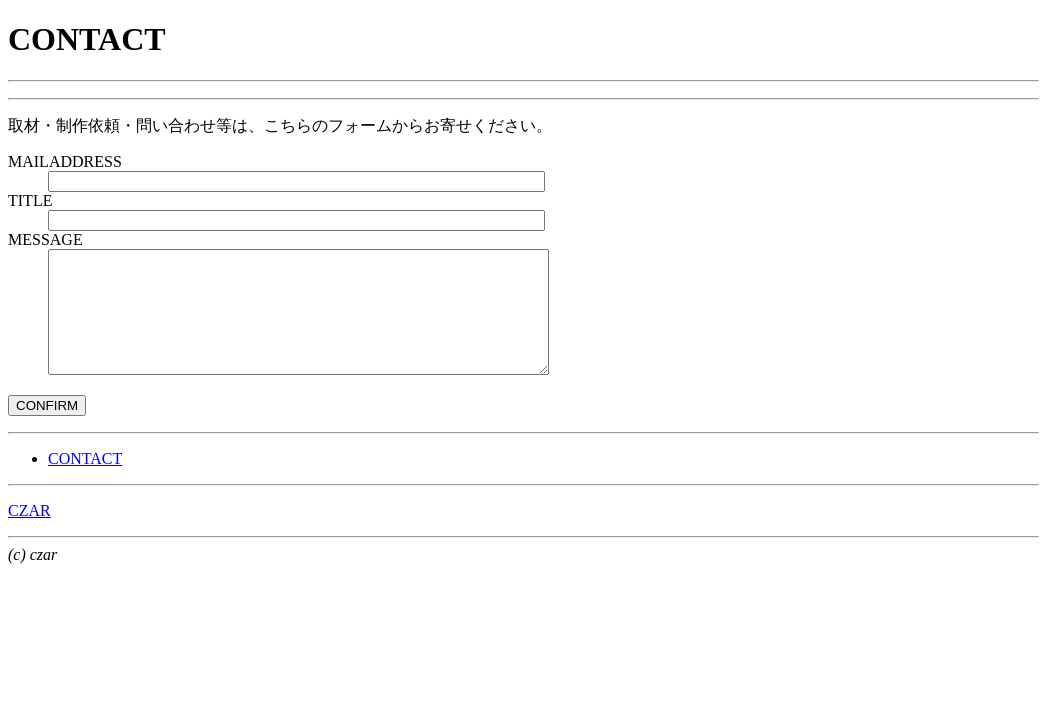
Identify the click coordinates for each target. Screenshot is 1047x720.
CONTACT (85, 482)
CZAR (29, 534)
